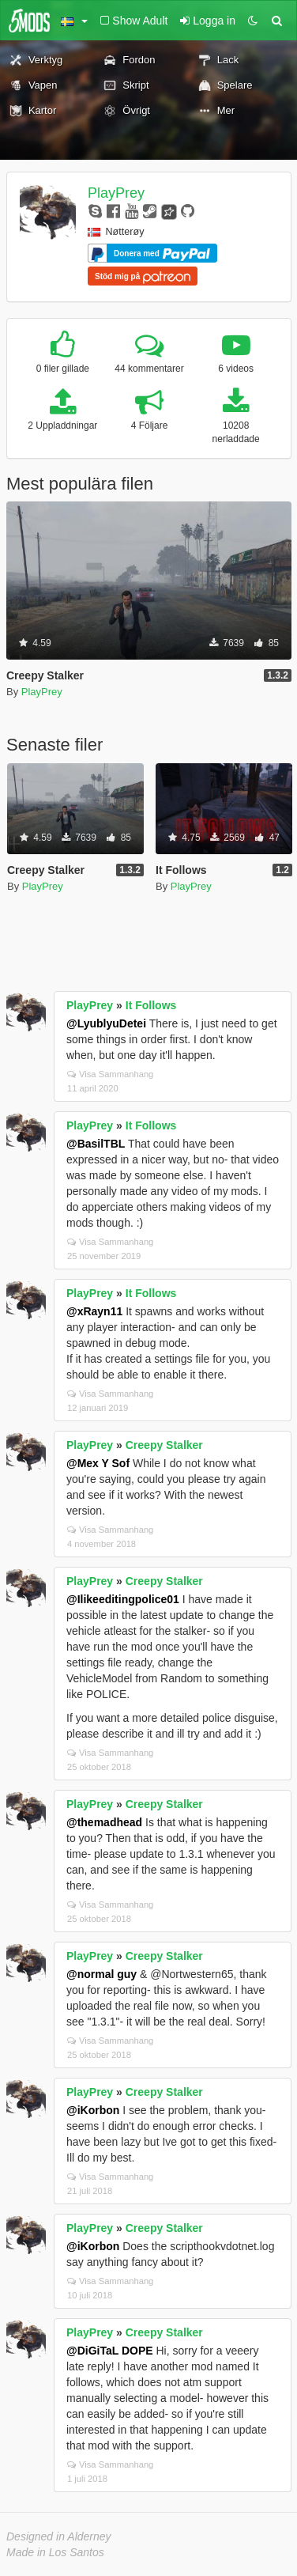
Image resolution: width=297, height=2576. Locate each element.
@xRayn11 (94, 1311)
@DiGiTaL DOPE (109, 2350)
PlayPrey (116, 193)
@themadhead (104, 1822)
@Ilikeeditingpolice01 (122, 1599)
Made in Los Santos (55, 2552)
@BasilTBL (95, 1143)
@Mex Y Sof (98, 1463)
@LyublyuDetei (106, 1023)
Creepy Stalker (164, 1445)
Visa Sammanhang (110, 1074)
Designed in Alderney (58, 2536)
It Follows (151, 1005)
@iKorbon (92, 2110)
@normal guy (101, 1974)
